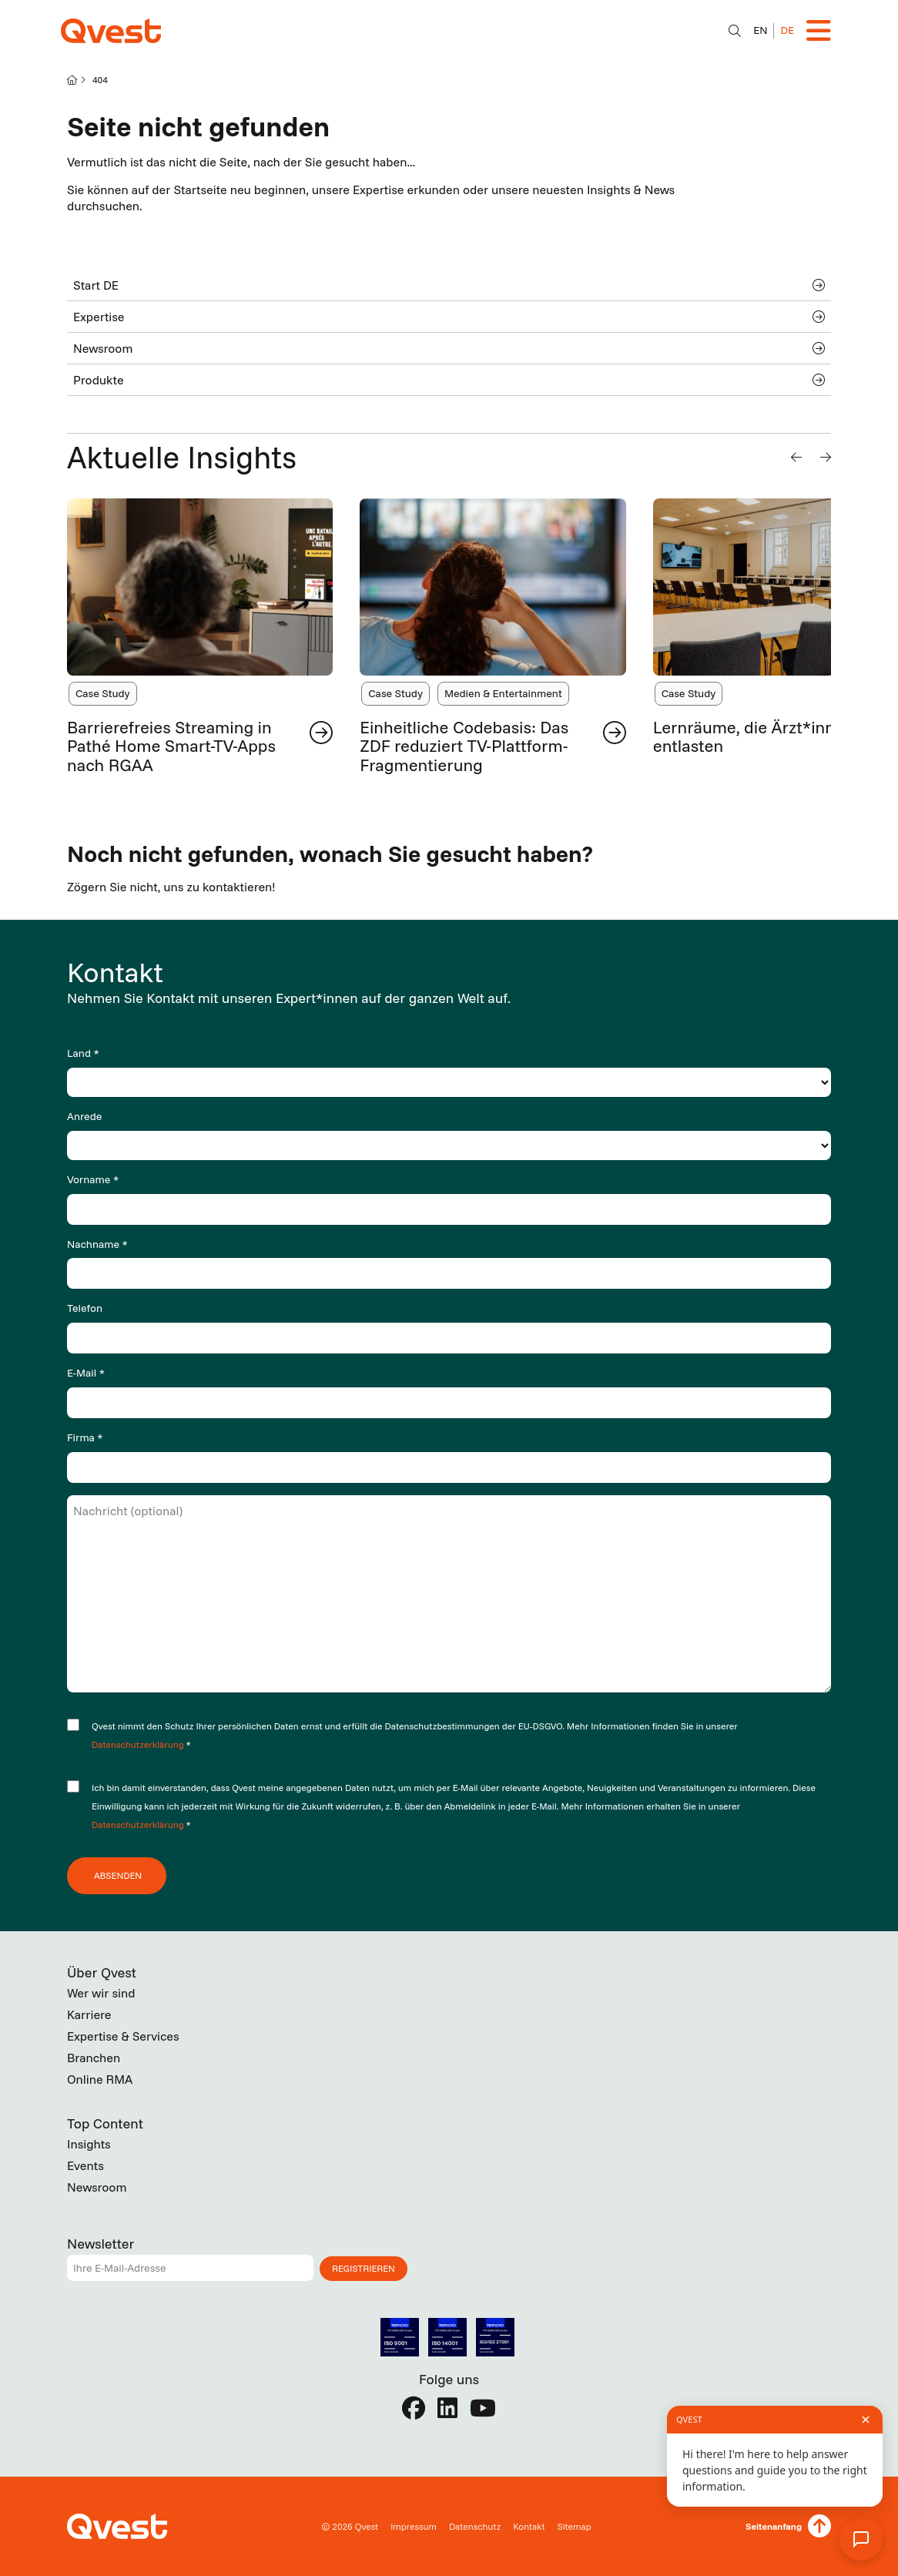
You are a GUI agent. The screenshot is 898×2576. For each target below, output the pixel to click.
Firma (85, 1437)
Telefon (84, 1308)
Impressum (413, 2526)
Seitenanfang (774, 2526)
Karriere (89, 2014)
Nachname (97, 1244)
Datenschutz (475, 2526)
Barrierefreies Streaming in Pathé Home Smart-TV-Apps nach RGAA (171, 745)
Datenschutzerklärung (139, 1744)
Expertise (449, 316)
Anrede (84, 1116)
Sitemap (574, 2526)
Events (85, 2165)
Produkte (449, 379)
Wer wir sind (101, 1993)
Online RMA (99, 2079)
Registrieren (363, 2268)
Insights (89, 2144)
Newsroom (449, 348)
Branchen (93, 2057)
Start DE (449, 285)
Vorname (93, 1179)
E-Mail (86, 1373)
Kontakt (528, 2526)
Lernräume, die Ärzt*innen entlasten (753, 736)
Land (83, 1053)
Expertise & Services (123, 2036)
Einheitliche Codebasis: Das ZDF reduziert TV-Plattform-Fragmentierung (464, 745)
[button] (796, 457)
